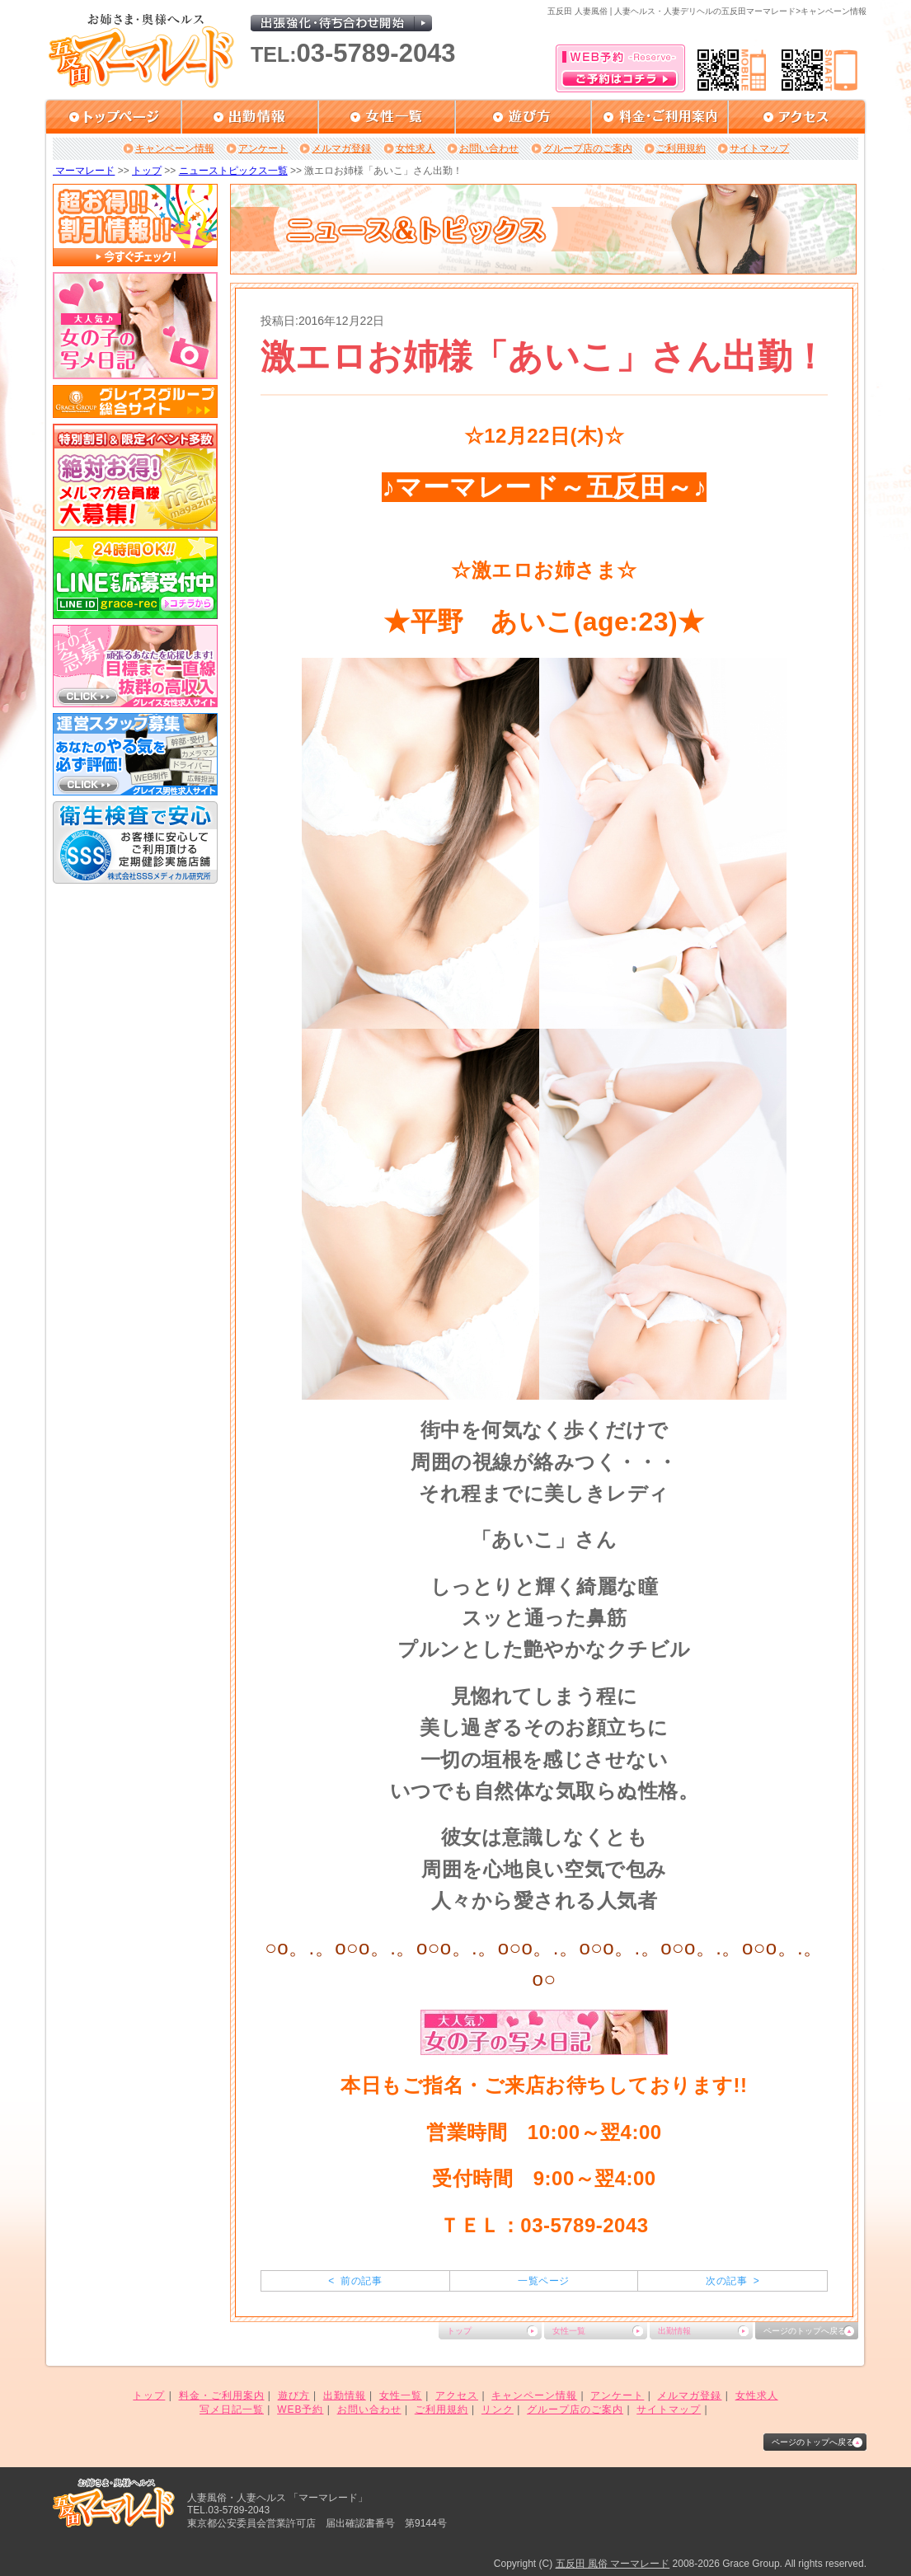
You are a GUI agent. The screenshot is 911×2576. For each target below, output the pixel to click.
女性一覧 (568, 2330)
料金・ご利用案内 (222, 2395)
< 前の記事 (355, 2281)
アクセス (456, 2395)
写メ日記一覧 (232, 2409)
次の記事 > (732, 2281)
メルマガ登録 (341, 148)
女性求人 (415, 148)
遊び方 (294, 2395)
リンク (497, 2409)
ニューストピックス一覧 (233, 170)
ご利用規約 (681, 148)
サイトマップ (759, 148)
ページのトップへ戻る (804, 2330)
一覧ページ (543, 2281)
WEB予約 (300, 2409)
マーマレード (84, 170)
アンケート (263, 148)
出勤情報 (674, 2330)
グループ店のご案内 (587, 148)
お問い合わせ (489, 148)
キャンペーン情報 (174, 148)
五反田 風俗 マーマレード (613, 2563)
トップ (147, 170)
